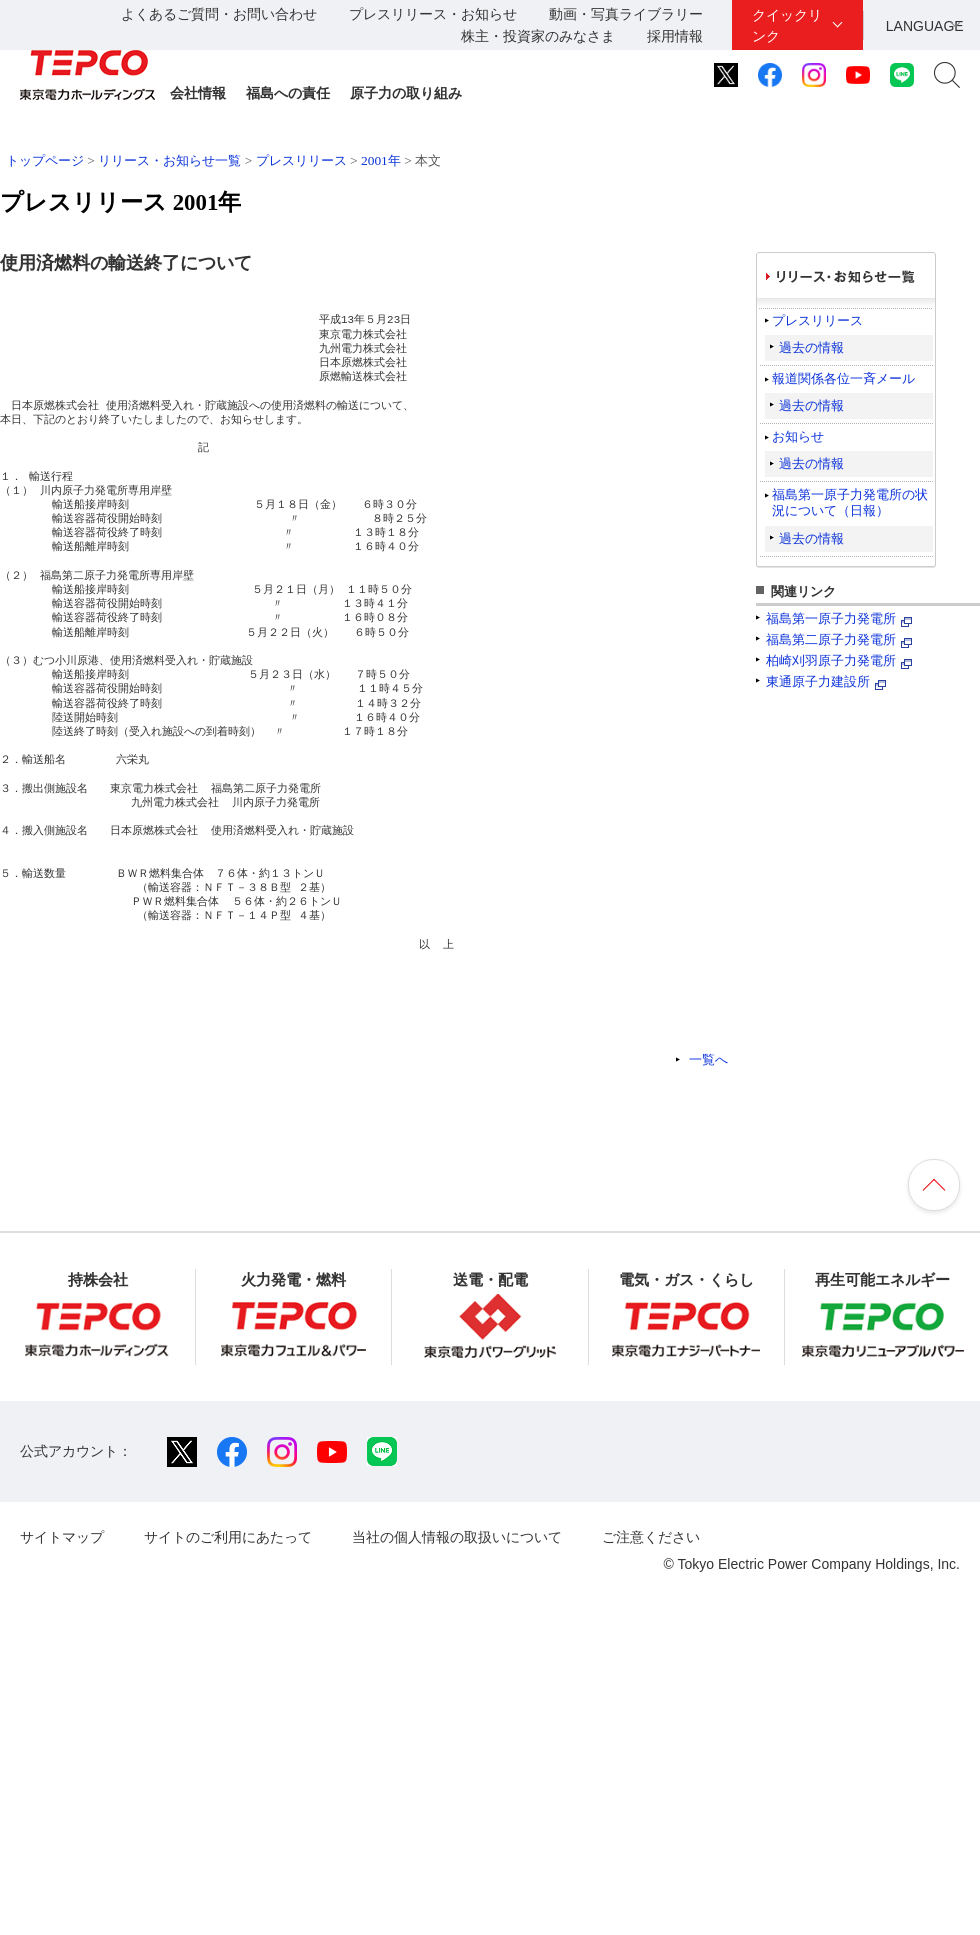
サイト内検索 (947, 75)
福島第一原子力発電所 (831, 618)
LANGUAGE (925, 26)
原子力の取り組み (406, 93)
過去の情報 (811, 347)
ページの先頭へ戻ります (934, 1185)
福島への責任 (288, 93)
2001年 (381, 160)
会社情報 (198, 93)
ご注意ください (651, 1537)
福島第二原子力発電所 (831, 639)
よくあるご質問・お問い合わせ (219, 14)
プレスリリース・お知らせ (433, 14)
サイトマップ (62, 1537)
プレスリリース (301, 160)
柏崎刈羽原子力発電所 (831, 660)
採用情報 (675, 36)
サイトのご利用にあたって (228, 1537)
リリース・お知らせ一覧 (169, 160)
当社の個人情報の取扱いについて (457, 1537)
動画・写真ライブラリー (626, 14)
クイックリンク (787, 25)
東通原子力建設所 (818, 681)
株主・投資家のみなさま (538, 36)
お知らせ (798, 436)
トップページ (45, 160)
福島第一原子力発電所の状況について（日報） (850, 502)
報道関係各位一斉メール (843, 378)
